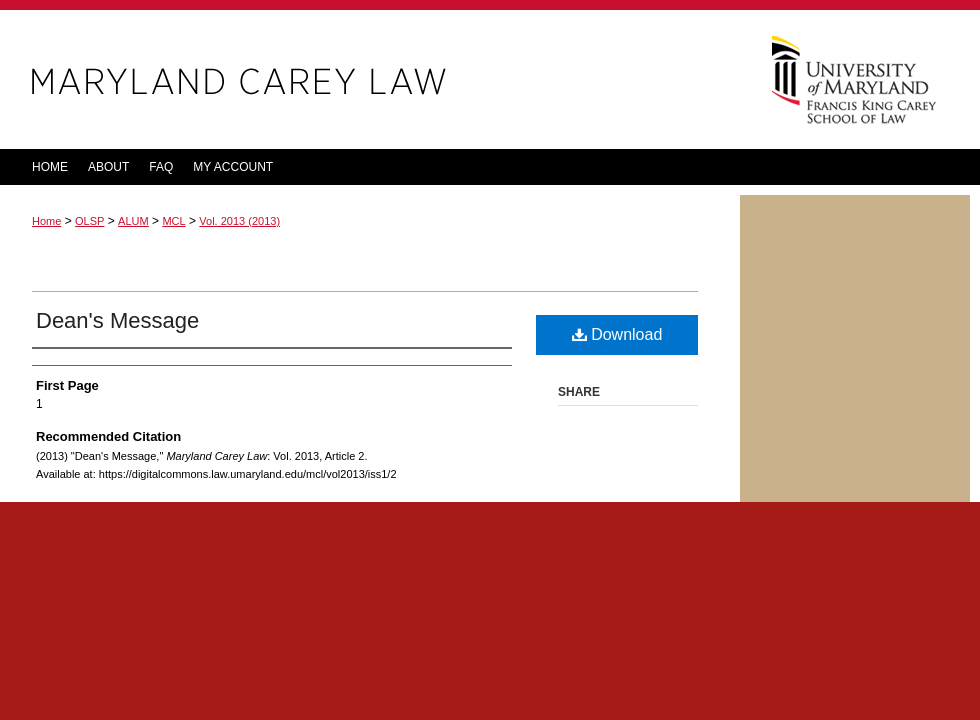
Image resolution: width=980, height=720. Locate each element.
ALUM (133, 221)
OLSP (89, 221)
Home (46, 221)
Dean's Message (117, 320)
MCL (173, 221)
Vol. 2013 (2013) (239, 221)
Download (617, 334)
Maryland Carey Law (370, 79)
